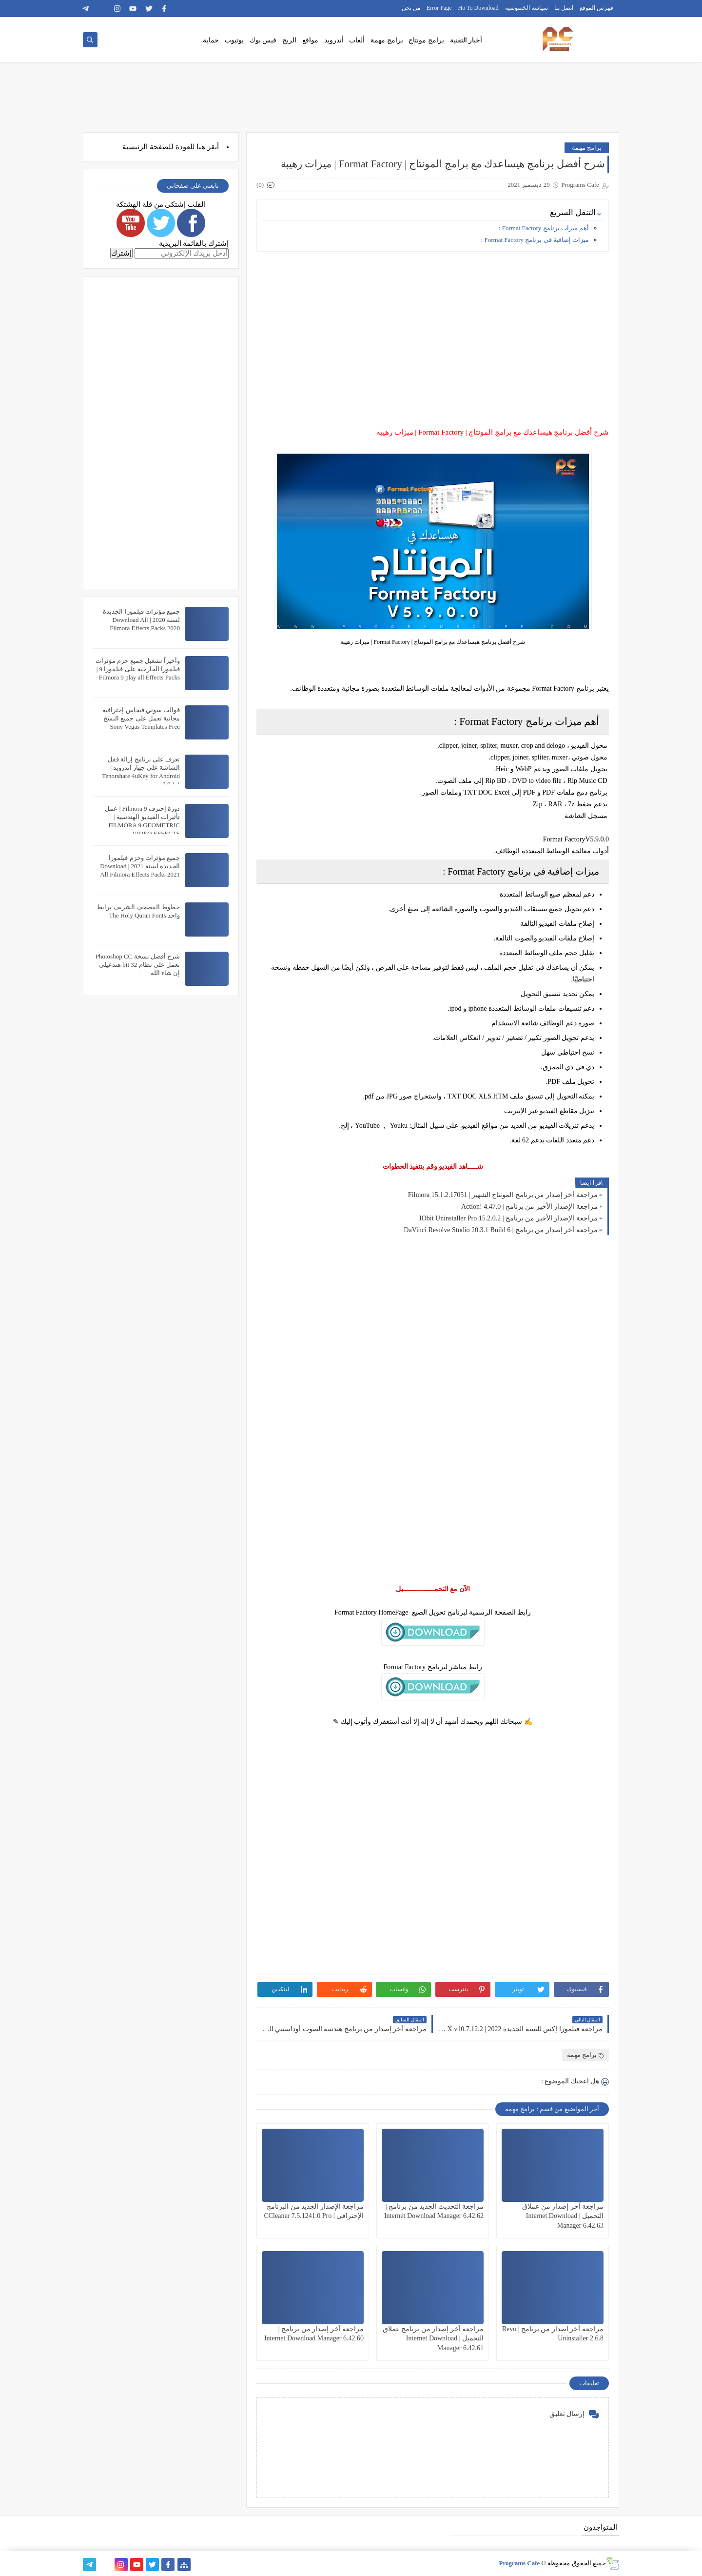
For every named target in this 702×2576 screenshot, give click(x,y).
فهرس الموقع (596, 7)
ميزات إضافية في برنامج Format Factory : (535, 239)
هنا (200, 147)
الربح (289, 40)
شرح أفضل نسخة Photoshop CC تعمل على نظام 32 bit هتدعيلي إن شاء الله (138, 965)
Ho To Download (478, 7)
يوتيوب (234, 40)
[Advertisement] (432, 327)
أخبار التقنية (466, 40)
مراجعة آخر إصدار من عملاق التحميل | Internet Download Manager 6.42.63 (563, 2216)
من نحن (411, 7)
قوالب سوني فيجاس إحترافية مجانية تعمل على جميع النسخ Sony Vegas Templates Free (141, 718)
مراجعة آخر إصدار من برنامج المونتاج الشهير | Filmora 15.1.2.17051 (503, 1194)
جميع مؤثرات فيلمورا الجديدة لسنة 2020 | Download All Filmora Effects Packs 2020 (141, 620)
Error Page (439, 7)
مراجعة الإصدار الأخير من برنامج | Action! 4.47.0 (529, 1206)
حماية (211, 40)
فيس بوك (263, 40)
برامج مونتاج (426, 40)
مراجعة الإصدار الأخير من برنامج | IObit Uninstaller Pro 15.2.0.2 (508, 1218)
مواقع (310, 40)
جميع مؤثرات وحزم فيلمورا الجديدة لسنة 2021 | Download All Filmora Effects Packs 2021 (140, 866)
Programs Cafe (519, 2563)
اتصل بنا (563, 7)
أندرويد (334, 40)
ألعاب (357, 40)
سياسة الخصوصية (526, 7)
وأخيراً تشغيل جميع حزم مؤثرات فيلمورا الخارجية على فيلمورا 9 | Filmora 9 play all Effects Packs (138, 669)
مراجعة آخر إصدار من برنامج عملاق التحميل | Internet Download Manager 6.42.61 (433, 2338)
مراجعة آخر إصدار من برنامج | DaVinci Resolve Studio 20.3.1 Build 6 (501, 1230)
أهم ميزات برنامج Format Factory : (543, 228)
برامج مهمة (386, 40)
